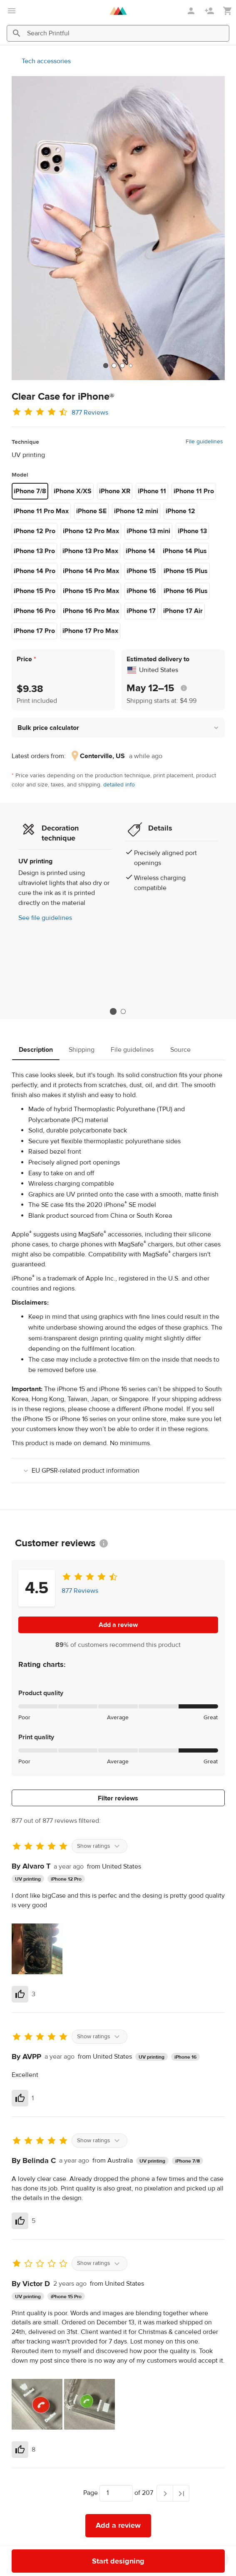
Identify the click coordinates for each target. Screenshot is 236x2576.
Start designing (118, 2561)
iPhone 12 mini (136, 511)
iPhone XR (114, 491)
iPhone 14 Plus (185, 551)
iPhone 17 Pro (34, 631)
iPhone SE (91, 511)
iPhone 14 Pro (34, 571)
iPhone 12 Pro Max (91, 531)
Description (36, 1050)
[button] (118, 727)
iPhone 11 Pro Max (41, 511)
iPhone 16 (141, 591)
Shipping (81, 1050)
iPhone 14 (140, 551)
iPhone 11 (152, 491)
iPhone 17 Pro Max (90, 631)
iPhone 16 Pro (34, 611)
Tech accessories (46, 61)
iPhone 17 (141, 611)
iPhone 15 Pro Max (91, 591)
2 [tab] (123, 1011)
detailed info (119, 785)
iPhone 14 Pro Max (91, 571)
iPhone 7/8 (30, 491)
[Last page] (181, 2493)
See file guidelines (45, 918)
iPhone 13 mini (148, 531)
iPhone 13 (192, 531)
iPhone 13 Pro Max (90, 551)
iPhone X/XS (73, 491)
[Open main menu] (11, 10)
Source (180, 1050)
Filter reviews (118, 1798)
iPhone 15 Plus (186, 571)
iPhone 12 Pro (34, 531)
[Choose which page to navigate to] (116, 2493)
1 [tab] (113, 1011)
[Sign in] (192, 11)
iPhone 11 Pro (194, 491)
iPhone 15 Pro (34, 591)
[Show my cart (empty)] (228, 11)
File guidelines (204, 441)
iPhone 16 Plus (186, 591)
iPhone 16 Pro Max (91, 611)
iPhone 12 (180, 511)
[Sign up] (210, 11)
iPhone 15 (141, 571)
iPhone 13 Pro (34, 551)
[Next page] (165, 2493)
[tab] (105, 365)
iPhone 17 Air (183, 611)
